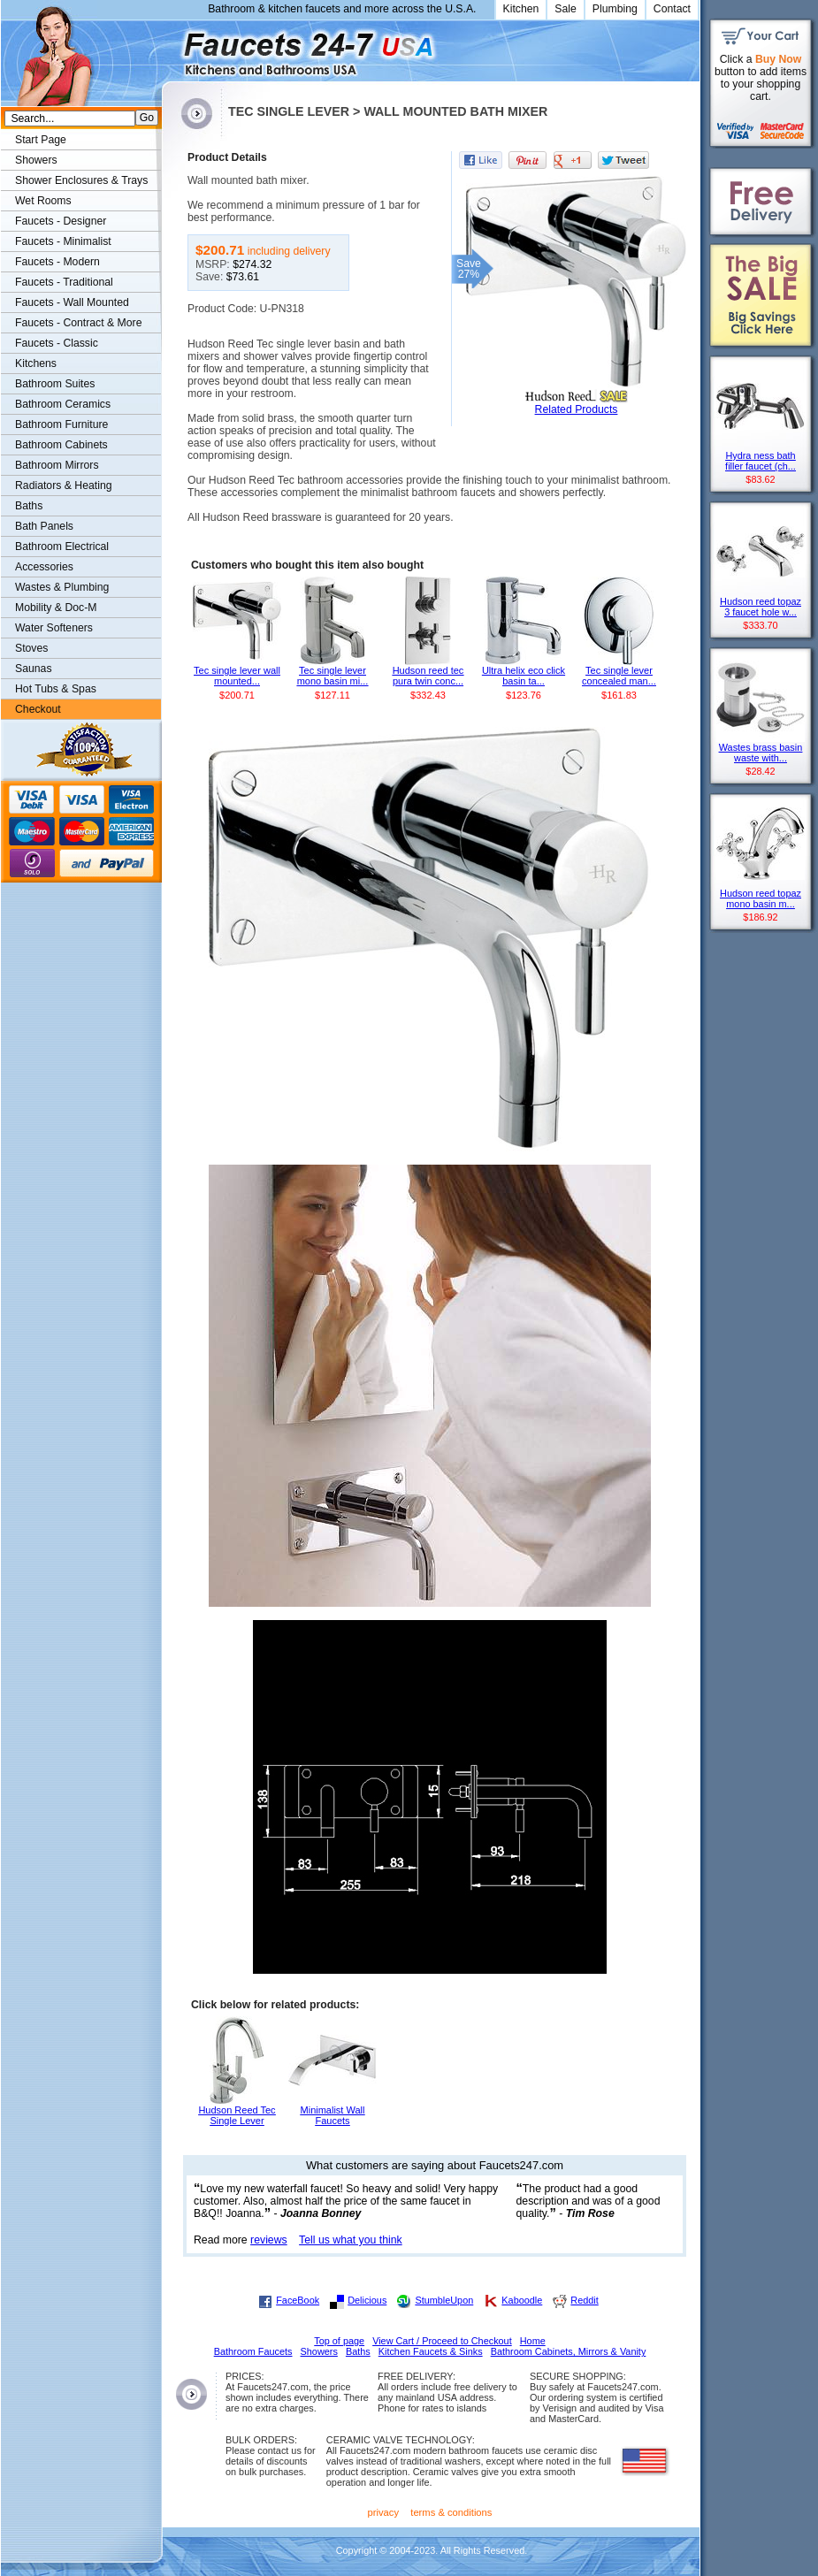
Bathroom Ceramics (63, 404)
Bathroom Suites (55, 384)
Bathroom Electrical (62, 546)
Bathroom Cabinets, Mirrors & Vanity (568, 2351)
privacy (384, 2512)
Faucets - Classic (56, 343)
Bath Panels (44, 526)
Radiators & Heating (63, 485)
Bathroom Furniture (61, 424)
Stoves (31, 648)
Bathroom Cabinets (61, 445)
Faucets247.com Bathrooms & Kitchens (170, 47)
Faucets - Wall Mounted (72, 302)
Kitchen (521, 9)
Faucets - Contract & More (78, 323)
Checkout (38, 709)
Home (533, 2340)
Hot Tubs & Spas (55, 689)
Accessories (44, 567)
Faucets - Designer (60, 221)
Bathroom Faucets (253, 2351)
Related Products (576, 409)
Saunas (33, 668)
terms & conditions (451, 2512)
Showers (36, 160)
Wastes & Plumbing (62, 587)
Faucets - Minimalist (63, 241)
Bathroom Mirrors (57, 465)
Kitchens (36, 363)
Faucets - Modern (57, 262)
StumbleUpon (444, 2300)
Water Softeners (54, 628)
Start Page (40, 140)
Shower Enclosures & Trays (81, 180)
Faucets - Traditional (64, 282)
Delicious (367, 2300)
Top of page (339, 2340)
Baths (28, 506)
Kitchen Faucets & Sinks (430, 2351)
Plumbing (615, 9)
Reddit (584, 2300)
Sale (565, 9)
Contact (672, 9)
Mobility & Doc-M (55, 607)
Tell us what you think (350, 2240)
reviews (268, 2240)
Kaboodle (521, 2300)
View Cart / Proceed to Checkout (442, 2340)
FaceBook (297, 2300)
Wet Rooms (43, 201)
